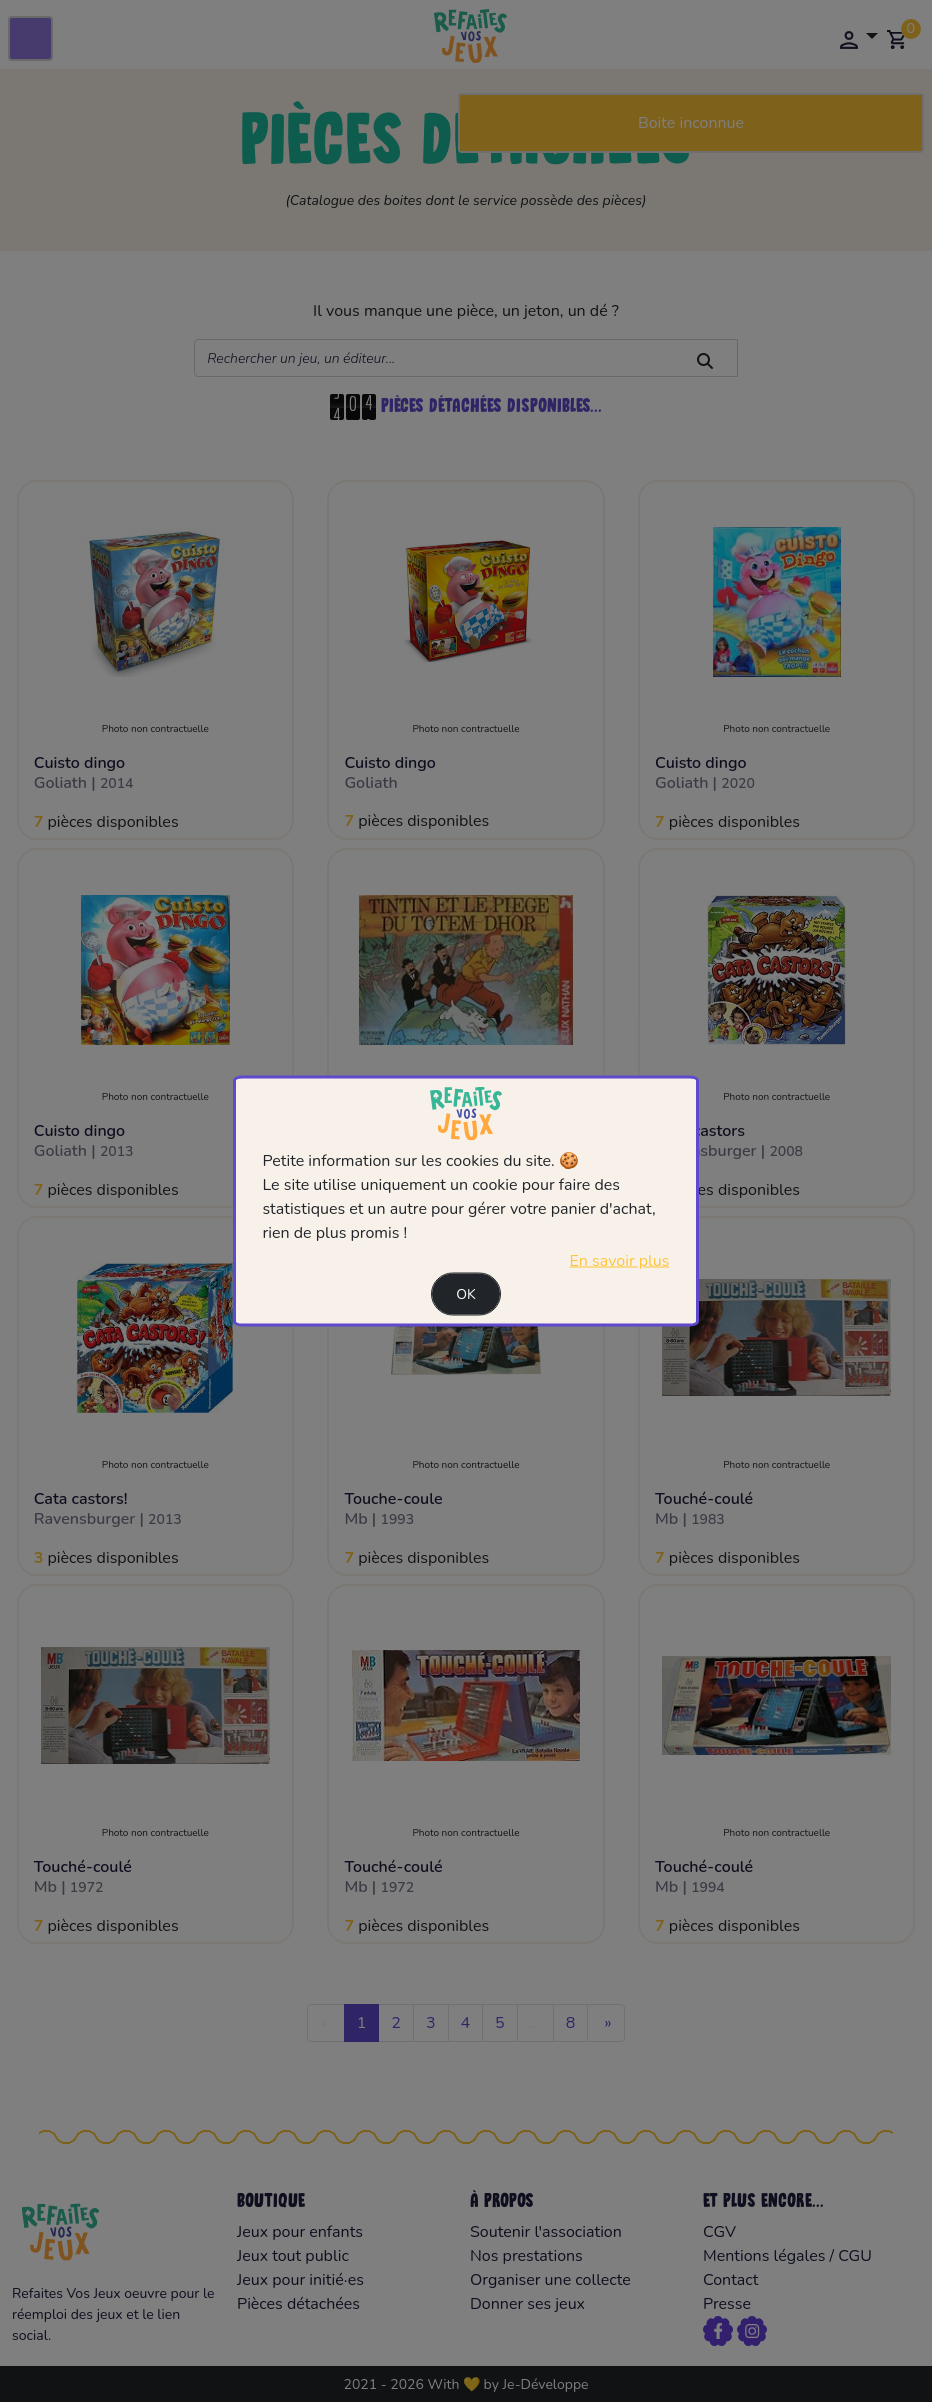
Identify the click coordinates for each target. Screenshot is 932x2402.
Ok (466, 1293)
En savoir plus (620, 1260)
